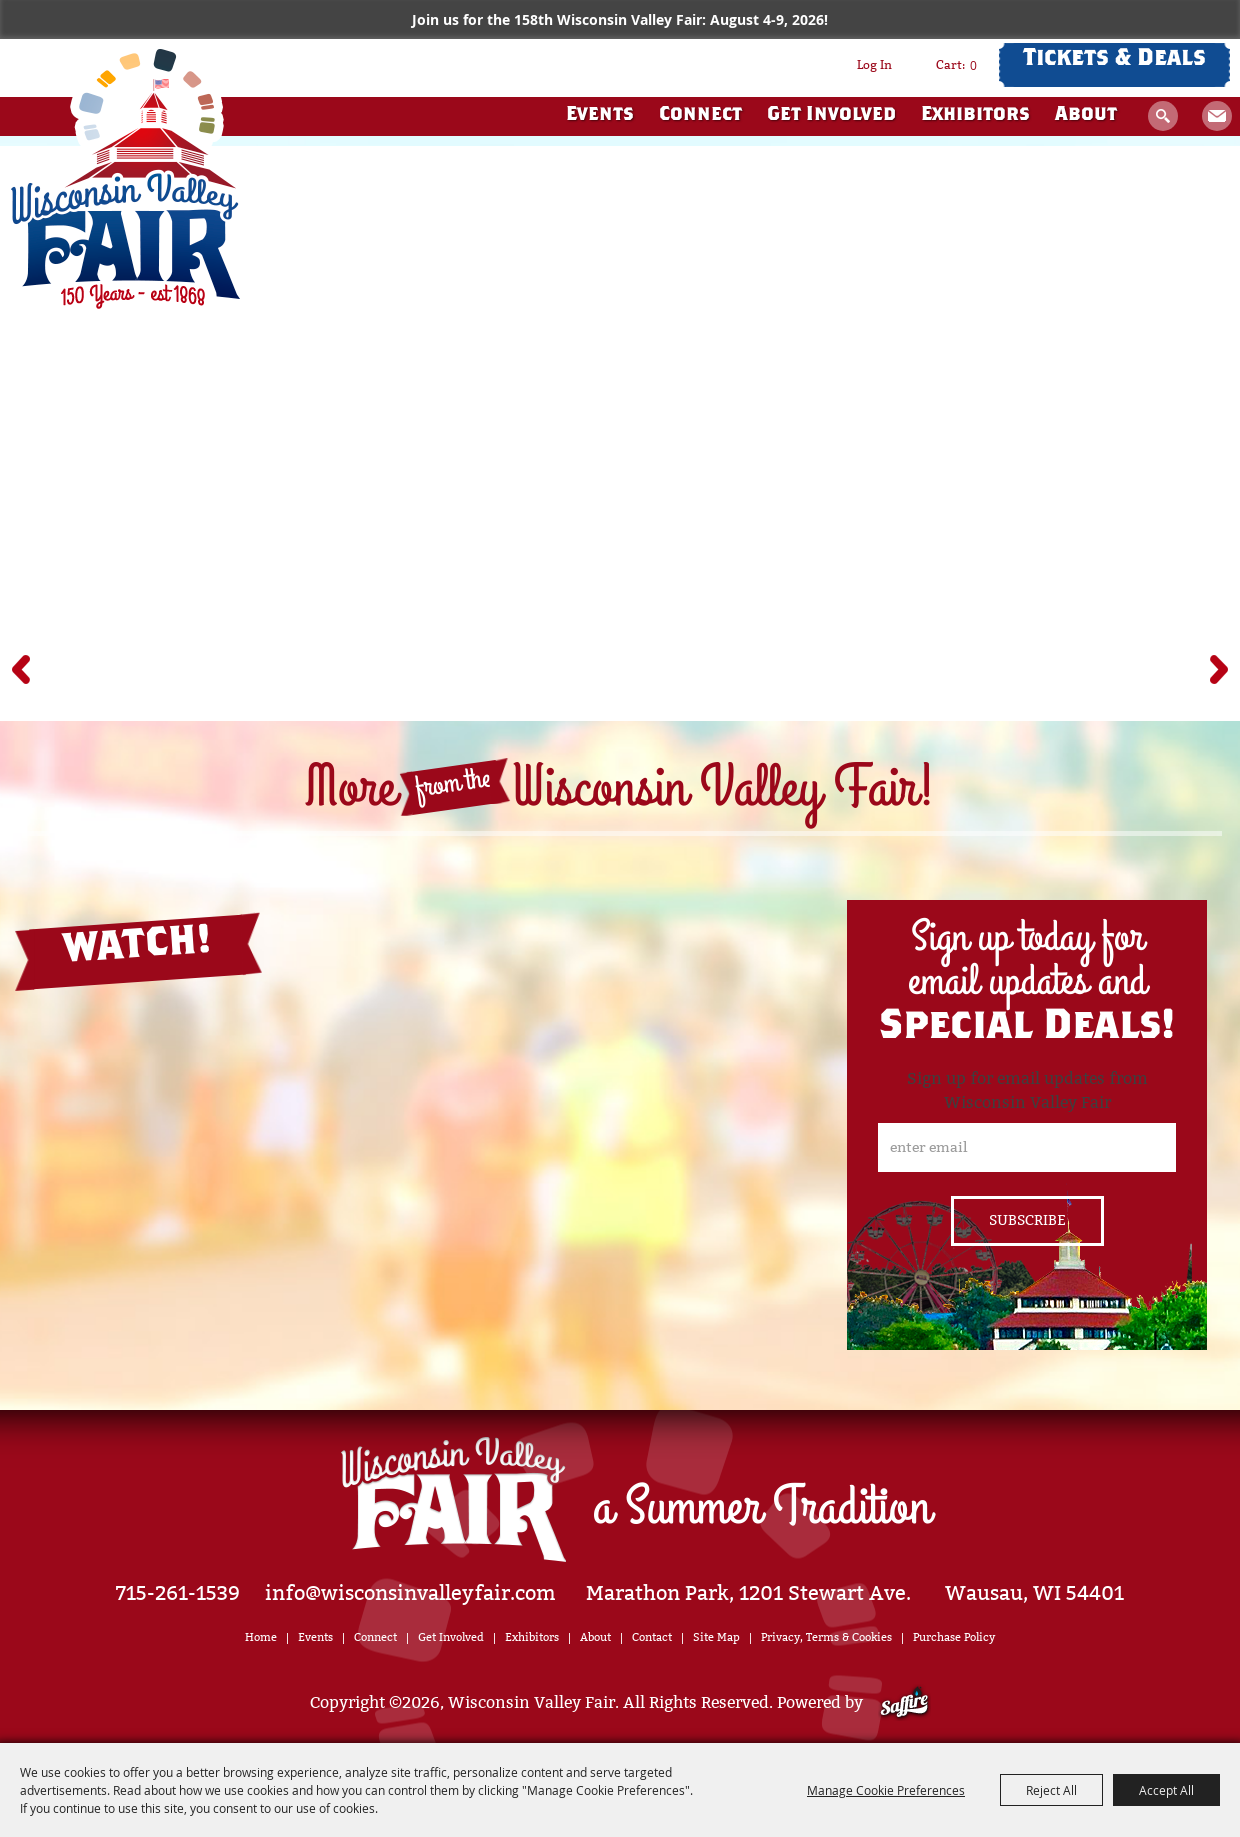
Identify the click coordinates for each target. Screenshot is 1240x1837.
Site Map (716, 1637)
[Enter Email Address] (1027, 1147)
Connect (700, 115)
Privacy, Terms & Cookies (826, 1637)
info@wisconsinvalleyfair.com (410, 1593)
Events (600, 115)
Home (261, 1637)
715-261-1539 (178, 1593)
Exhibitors (975, 115)
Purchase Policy (954, 1637)
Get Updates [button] (1217, 116)
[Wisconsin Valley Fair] (125, 179)
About (1086, 115)
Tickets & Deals (1114, 60)
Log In (874, 65)
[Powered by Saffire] (904, 1702)
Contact (652, 1637)
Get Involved (831, 115)
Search (1163, 116)
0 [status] (973, 65)
